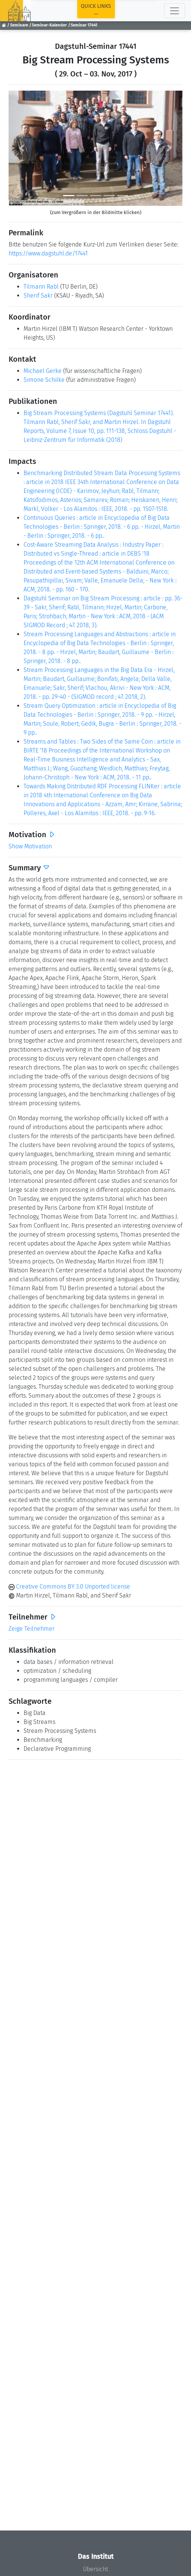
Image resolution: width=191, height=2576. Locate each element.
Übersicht (95, 2569)
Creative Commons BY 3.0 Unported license (69, 1586)
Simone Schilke (44, 379)
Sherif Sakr (38, 295)
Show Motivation (30, 846)
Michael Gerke (43, 370)
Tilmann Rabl (41, 286)
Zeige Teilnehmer (32, 1628)
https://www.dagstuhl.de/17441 (48, 253)
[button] (22, 148)
